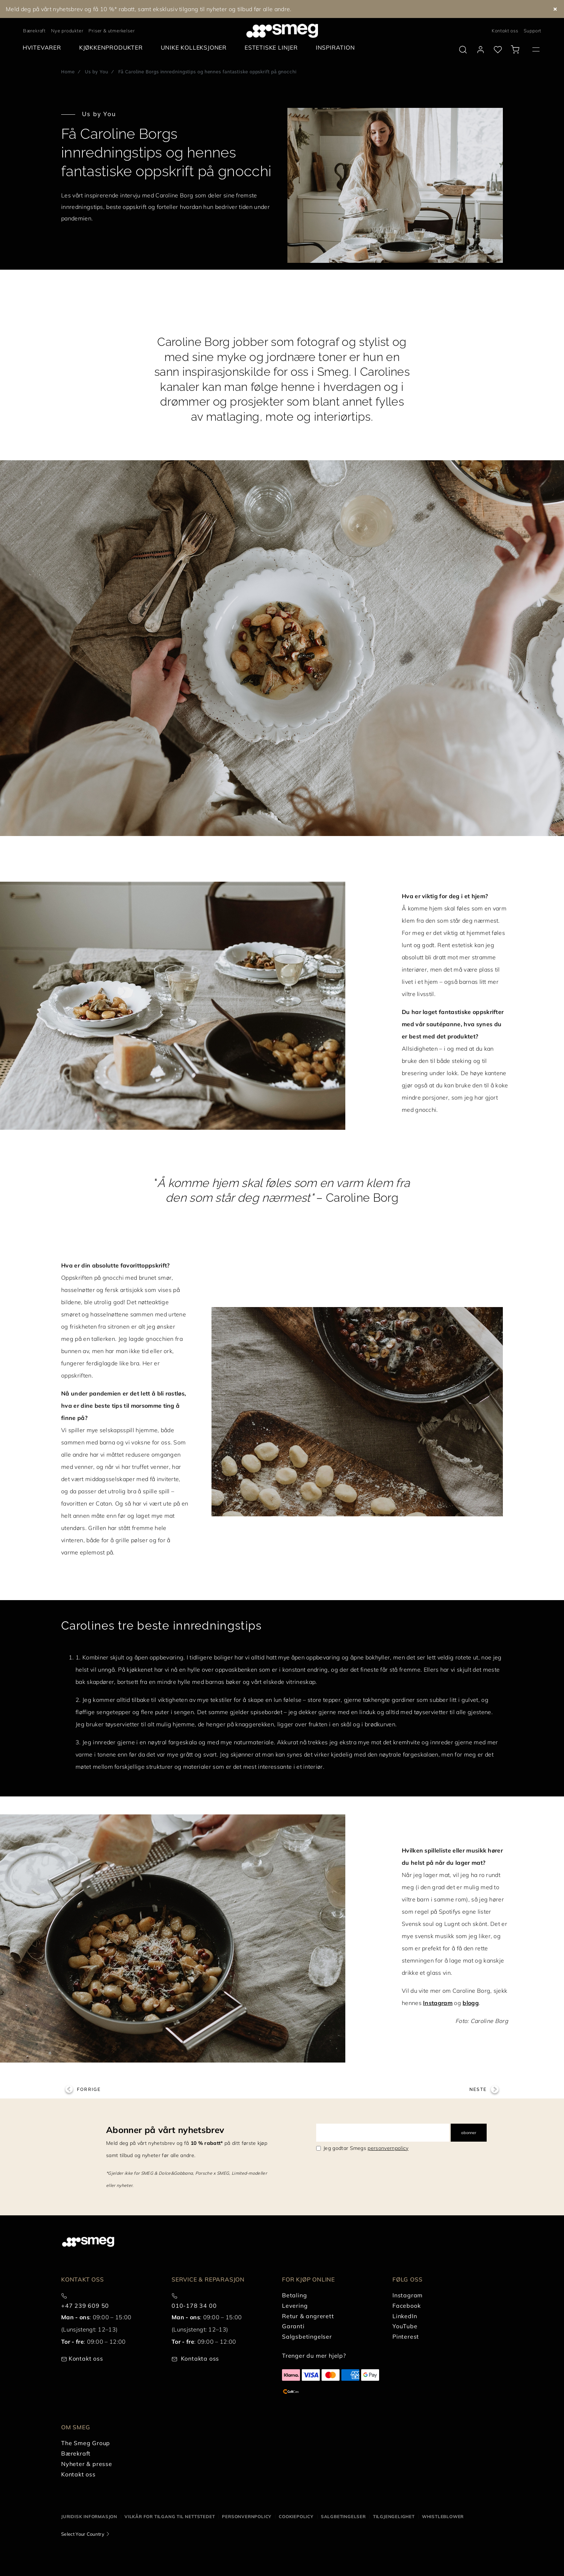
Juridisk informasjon (89, 2516)
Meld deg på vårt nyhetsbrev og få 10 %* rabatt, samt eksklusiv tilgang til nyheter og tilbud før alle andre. (149, 9)
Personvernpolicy (247, 2516)
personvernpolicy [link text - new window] (388, 2148)
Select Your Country (82, 2534)
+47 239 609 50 (85, 2305)
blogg (471, 2002)
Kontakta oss (200, 2358)
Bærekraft (34, 30)
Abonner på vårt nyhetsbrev (165, 2129)
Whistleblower (443, 2516)
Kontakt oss (505, 30)
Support (533, 30)
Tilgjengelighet (394, 2516)
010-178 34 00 (194, 2305)
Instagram (437, 2002)
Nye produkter (67, 30)
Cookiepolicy (296, 2516)
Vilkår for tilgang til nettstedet (169, 2516)
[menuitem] (44, 47)
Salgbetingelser (343, 2516)
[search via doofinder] (463, 49)
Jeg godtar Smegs (366, 2148)
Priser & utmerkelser (111, 30)
